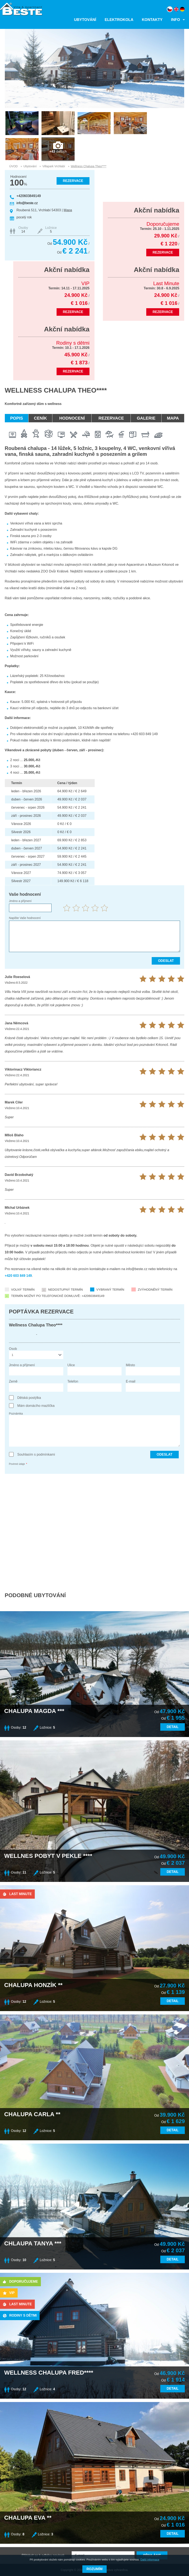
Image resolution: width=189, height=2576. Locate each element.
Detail (173, 1727)
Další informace (149, 2559)
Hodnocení (72, 418)
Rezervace (73, 181)
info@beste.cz (27, 203)
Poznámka (16, 1413)
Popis (16, 418)
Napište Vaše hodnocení (25, 918)
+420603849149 (29, 196)
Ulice (71, 1365)
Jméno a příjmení (20, 901)
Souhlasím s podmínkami (36, 1454)
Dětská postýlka (29, 1397)
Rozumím (94, 2569)
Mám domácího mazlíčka (36, 1405)
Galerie (146, 418)
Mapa (173, 418)
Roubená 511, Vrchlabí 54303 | (44, 210)
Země (13, 1381)
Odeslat (166, 961)
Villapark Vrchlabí (53, 166)
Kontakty (152, 20)
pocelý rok (24, 217)
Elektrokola (119, 20)
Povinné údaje (17, 1464)
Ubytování (85, 20)
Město (130, 1365)
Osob (13, 1348)
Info (175, 20)
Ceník (40, 418)
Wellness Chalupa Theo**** (88, 166)
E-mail (130, 1381)
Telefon (72, 1381)
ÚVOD (13, 166)
